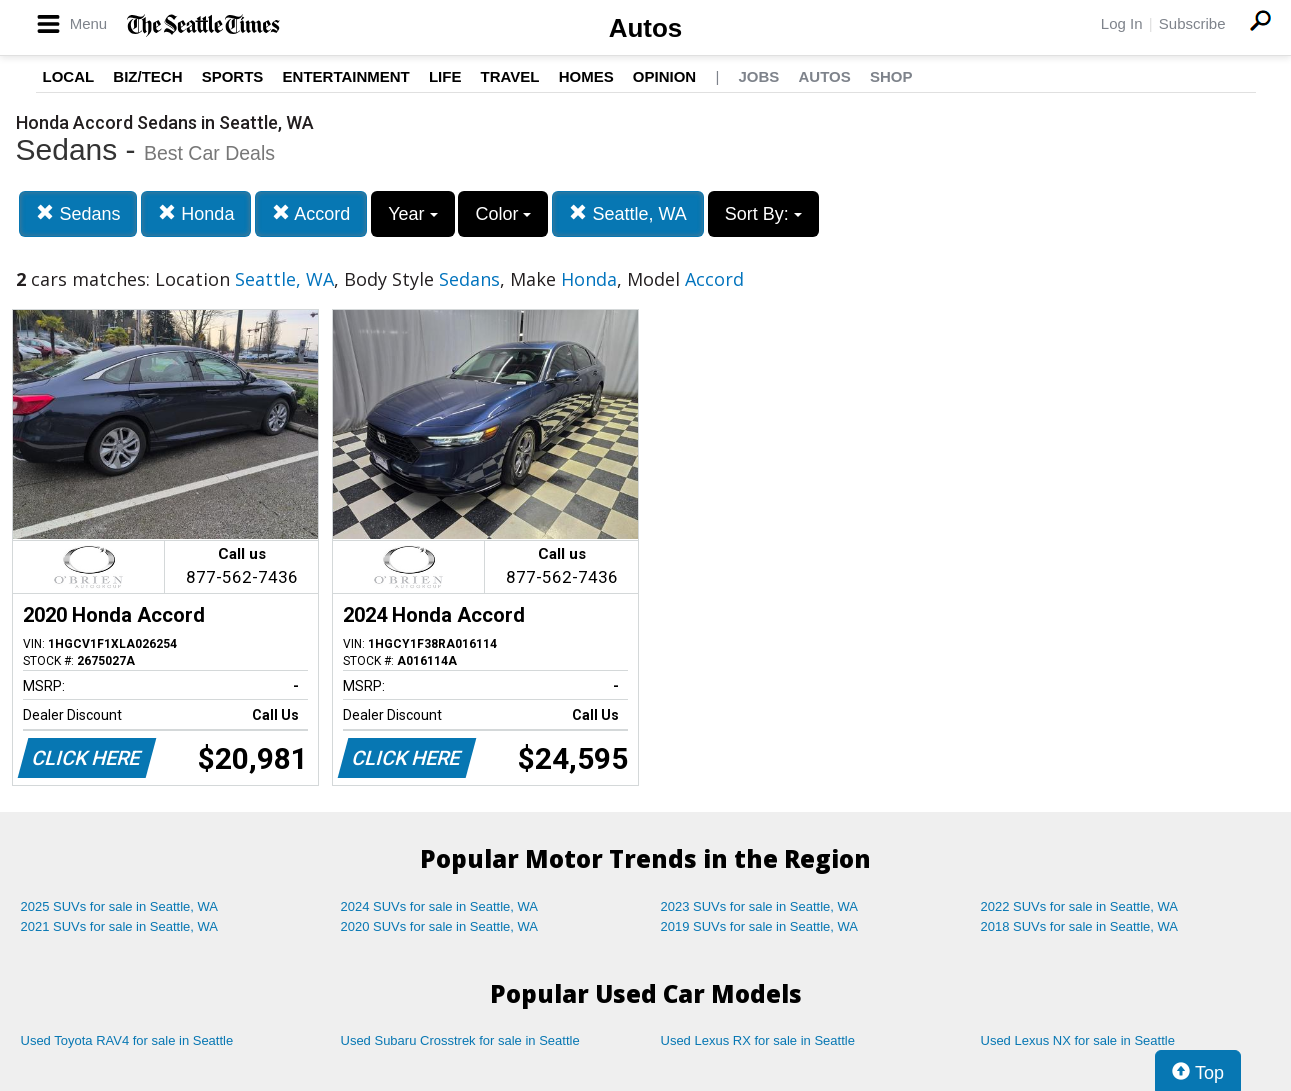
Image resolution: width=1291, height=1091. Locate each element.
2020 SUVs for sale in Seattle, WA (440, 926)
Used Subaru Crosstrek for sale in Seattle (460, 1040)
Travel (510, 76)
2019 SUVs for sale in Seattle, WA (760, 926)
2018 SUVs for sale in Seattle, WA (1080, 926)
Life (445, 76)
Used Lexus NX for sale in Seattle (1078, 1040)
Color (503, 214)
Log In (1122, 23)
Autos (646, 28)
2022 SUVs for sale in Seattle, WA (1080, 906)
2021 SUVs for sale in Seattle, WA (120, 926)
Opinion (664, 76)
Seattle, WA (627, 213)
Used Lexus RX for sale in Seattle (758, 1040)
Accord (311, 213)
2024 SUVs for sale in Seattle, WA (440, 906)
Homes (586, 76)
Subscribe (1192, 23)
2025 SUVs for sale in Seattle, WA (120, 906)
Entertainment (346, 76)
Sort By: (763, 214)
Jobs (758, 76)
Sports (233, 76)
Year (412, 214)
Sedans (78, 213)
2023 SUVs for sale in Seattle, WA (760, 906)
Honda (196, 213)
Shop (891, 76)
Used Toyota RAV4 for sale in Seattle (127, 1040)
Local (69, 76)
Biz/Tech (147, 76)
